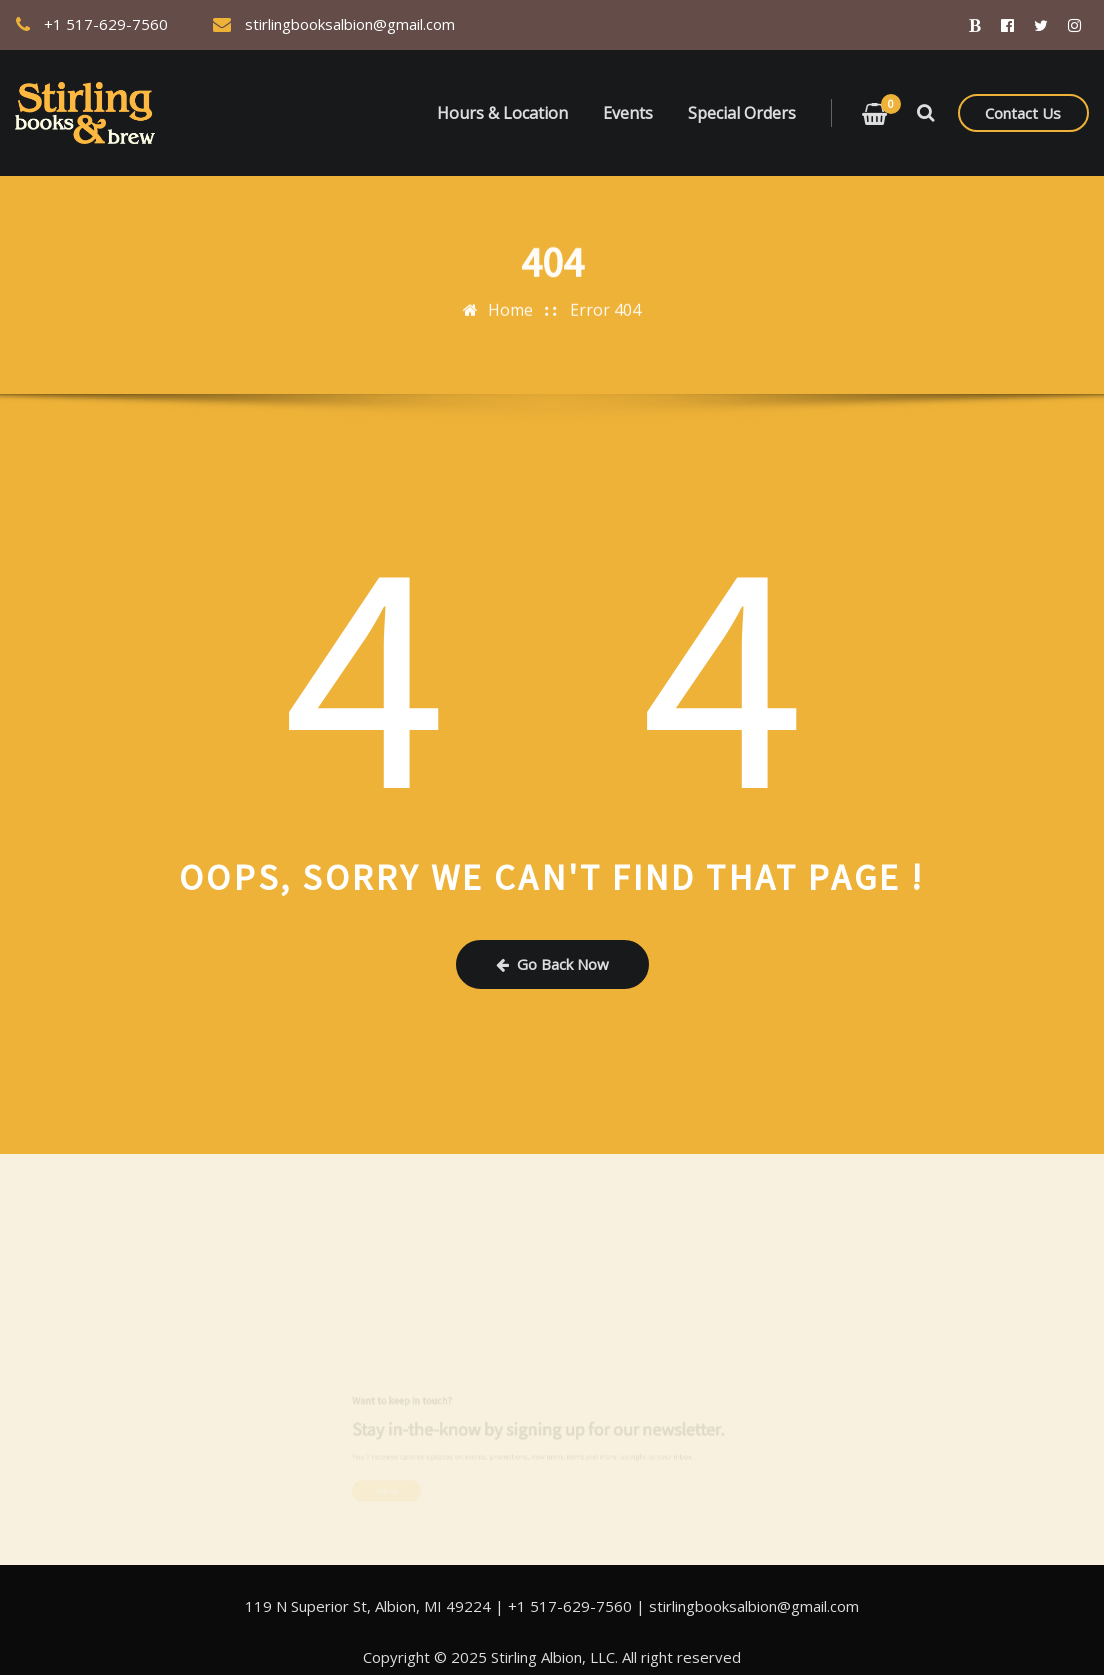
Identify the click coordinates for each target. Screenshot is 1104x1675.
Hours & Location (502, 113)
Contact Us (1023, 113)
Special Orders (742, 113)
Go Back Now (552, 964)
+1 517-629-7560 (106, 24)
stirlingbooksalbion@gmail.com (350, 24)
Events (628, 113)
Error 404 (605, 304)
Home (510, 304)
